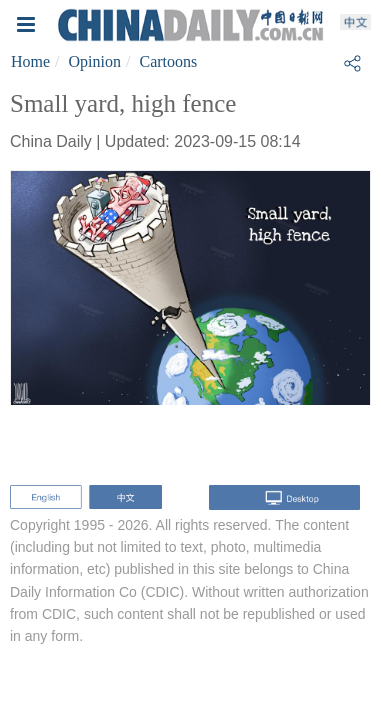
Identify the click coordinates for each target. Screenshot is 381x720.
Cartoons (168, 61)
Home (30, 61)
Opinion (95, 61)
